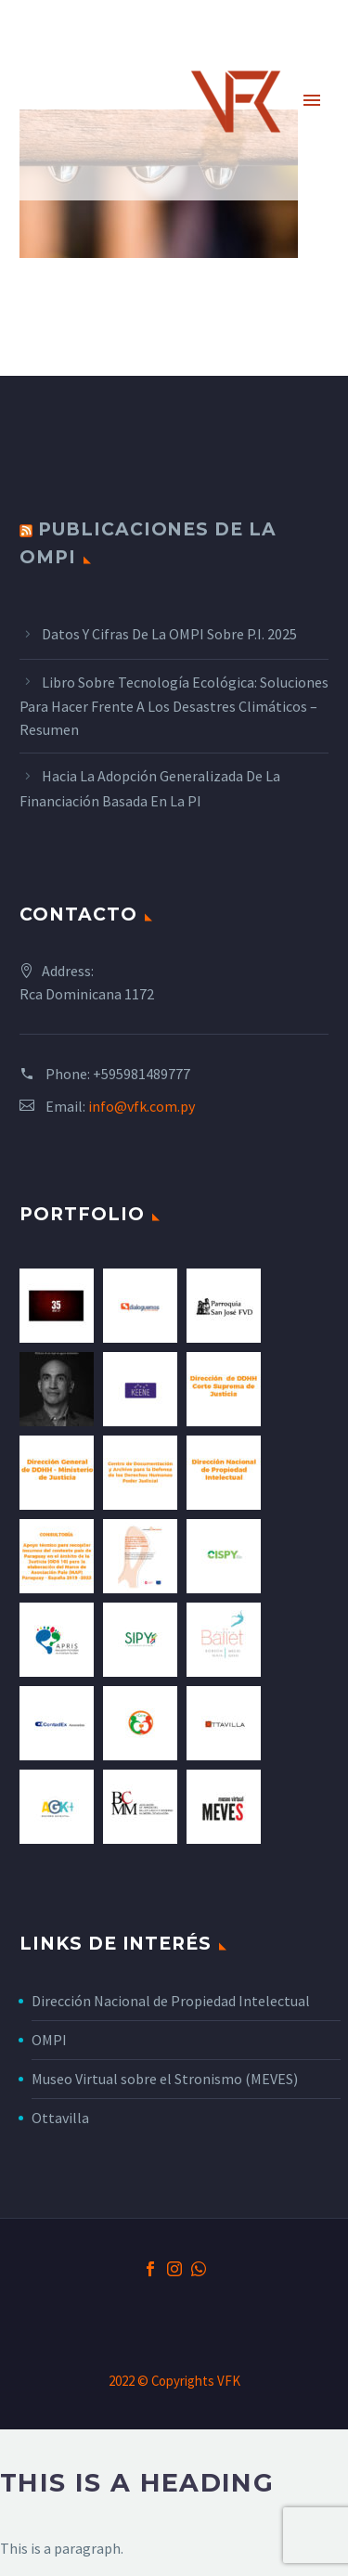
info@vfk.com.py (141, 1106)
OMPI (49, 2039)
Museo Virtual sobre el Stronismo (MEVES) (165, 2078)
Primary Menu (311, 100)
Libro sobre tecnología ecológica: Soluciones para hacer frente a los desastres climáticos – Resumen (174, 706)
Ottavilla (60, 2117)
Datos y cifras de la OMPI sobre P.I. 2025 (169, 634)
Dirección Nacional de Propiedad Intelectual (171, 2000)
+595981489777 (141, 1073)
